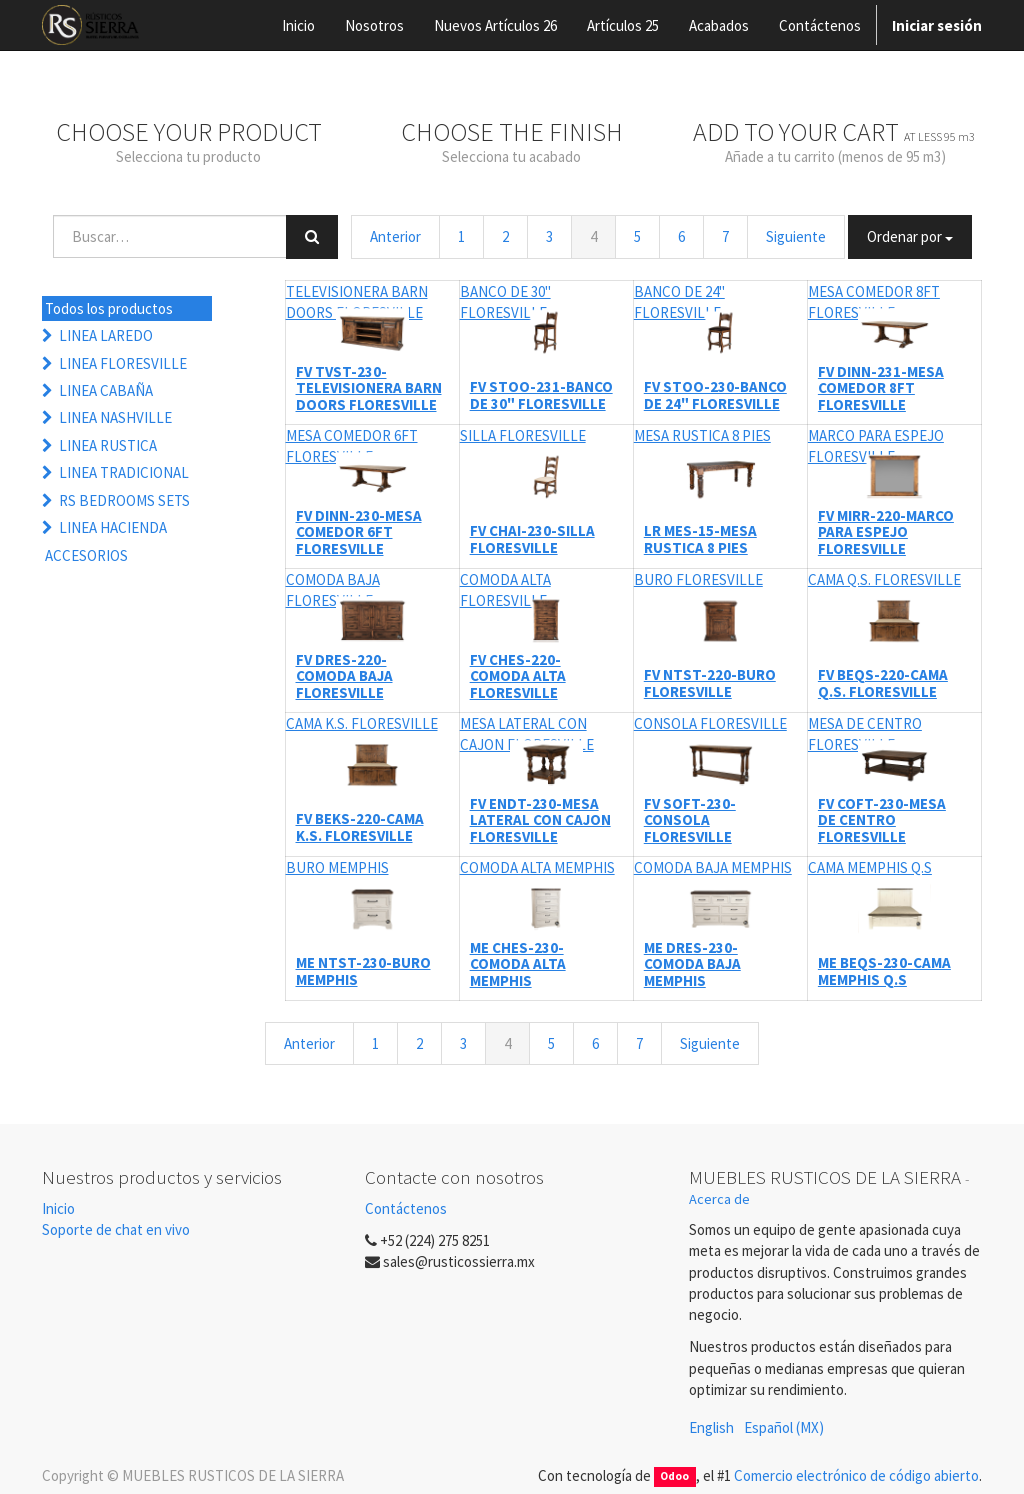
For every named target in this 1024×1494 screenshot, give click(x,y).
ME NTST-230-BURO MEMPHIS (363, 971)
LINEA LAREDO (106, 335)
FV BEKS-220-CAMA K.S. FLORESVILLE (360, 827)
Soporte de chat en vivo (116, 1229)
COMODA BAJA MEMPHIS (713, 867)
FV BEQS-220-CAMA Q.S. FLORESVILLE (883, 683)
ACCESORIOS (86, 555)
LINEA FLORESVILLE (123, 363)
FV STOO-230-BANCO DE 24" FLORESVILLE (715, 395)
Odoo (674, 1477)
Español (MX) (784, 1427)
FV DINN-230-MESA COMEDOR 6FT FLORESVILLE (359, 532)
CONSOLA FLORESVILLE (710, 723)
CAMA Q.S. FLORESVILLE (884, 579)
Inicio (58, 1208)
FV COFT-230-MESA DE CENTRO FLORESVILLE (882, 820)
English (711, 1427)
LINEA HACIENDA (113, 527)
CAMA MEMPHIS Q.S (870, 867)
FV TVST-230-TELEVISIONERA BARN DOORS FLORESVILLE (369, 388)
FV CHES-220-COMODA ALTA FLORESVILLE (518, 676)
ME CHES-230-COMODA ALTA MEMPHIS (518, 964)
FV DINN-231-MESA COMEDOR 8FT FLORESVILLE (881, 388)
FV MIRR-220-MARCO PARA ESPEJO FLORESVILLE (886, 532)
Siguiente (796, 236)
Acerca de (719, 1199)
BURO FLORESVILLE (698, 579)
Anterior (395, 236)
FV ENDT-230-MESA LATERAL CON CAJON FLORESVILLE (540, 820)
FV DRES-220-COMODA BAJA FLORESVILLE (344, 676)
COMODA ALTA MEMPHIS (537, 867)
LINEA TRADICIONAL (124, 472)
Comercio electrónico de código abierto (856, 1475)
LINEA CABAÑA (106, 390)
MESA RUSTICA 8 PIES (702, 435)
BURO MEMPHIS (337, 867)
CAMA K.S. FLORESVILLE (362, 723)
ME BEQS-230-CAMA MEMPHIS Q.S (884, 971)
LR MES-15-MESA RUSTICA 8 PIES (700, 539)
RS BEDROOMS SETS (124, 500)
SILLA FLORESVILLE (523, 435)
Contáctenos (406, 1208)
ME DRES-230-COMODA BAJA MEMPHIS (692, 964)
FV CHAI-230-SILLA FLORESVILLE (532, 539)
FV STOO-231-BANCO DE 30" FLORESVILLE (541, 395)
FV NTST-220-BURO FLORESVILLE (710, 683)
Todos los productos (109, 308)
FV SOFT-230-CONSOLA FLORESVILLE (690, 820)
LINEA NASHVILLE (115, 417)
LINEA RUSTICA (108, 445)
